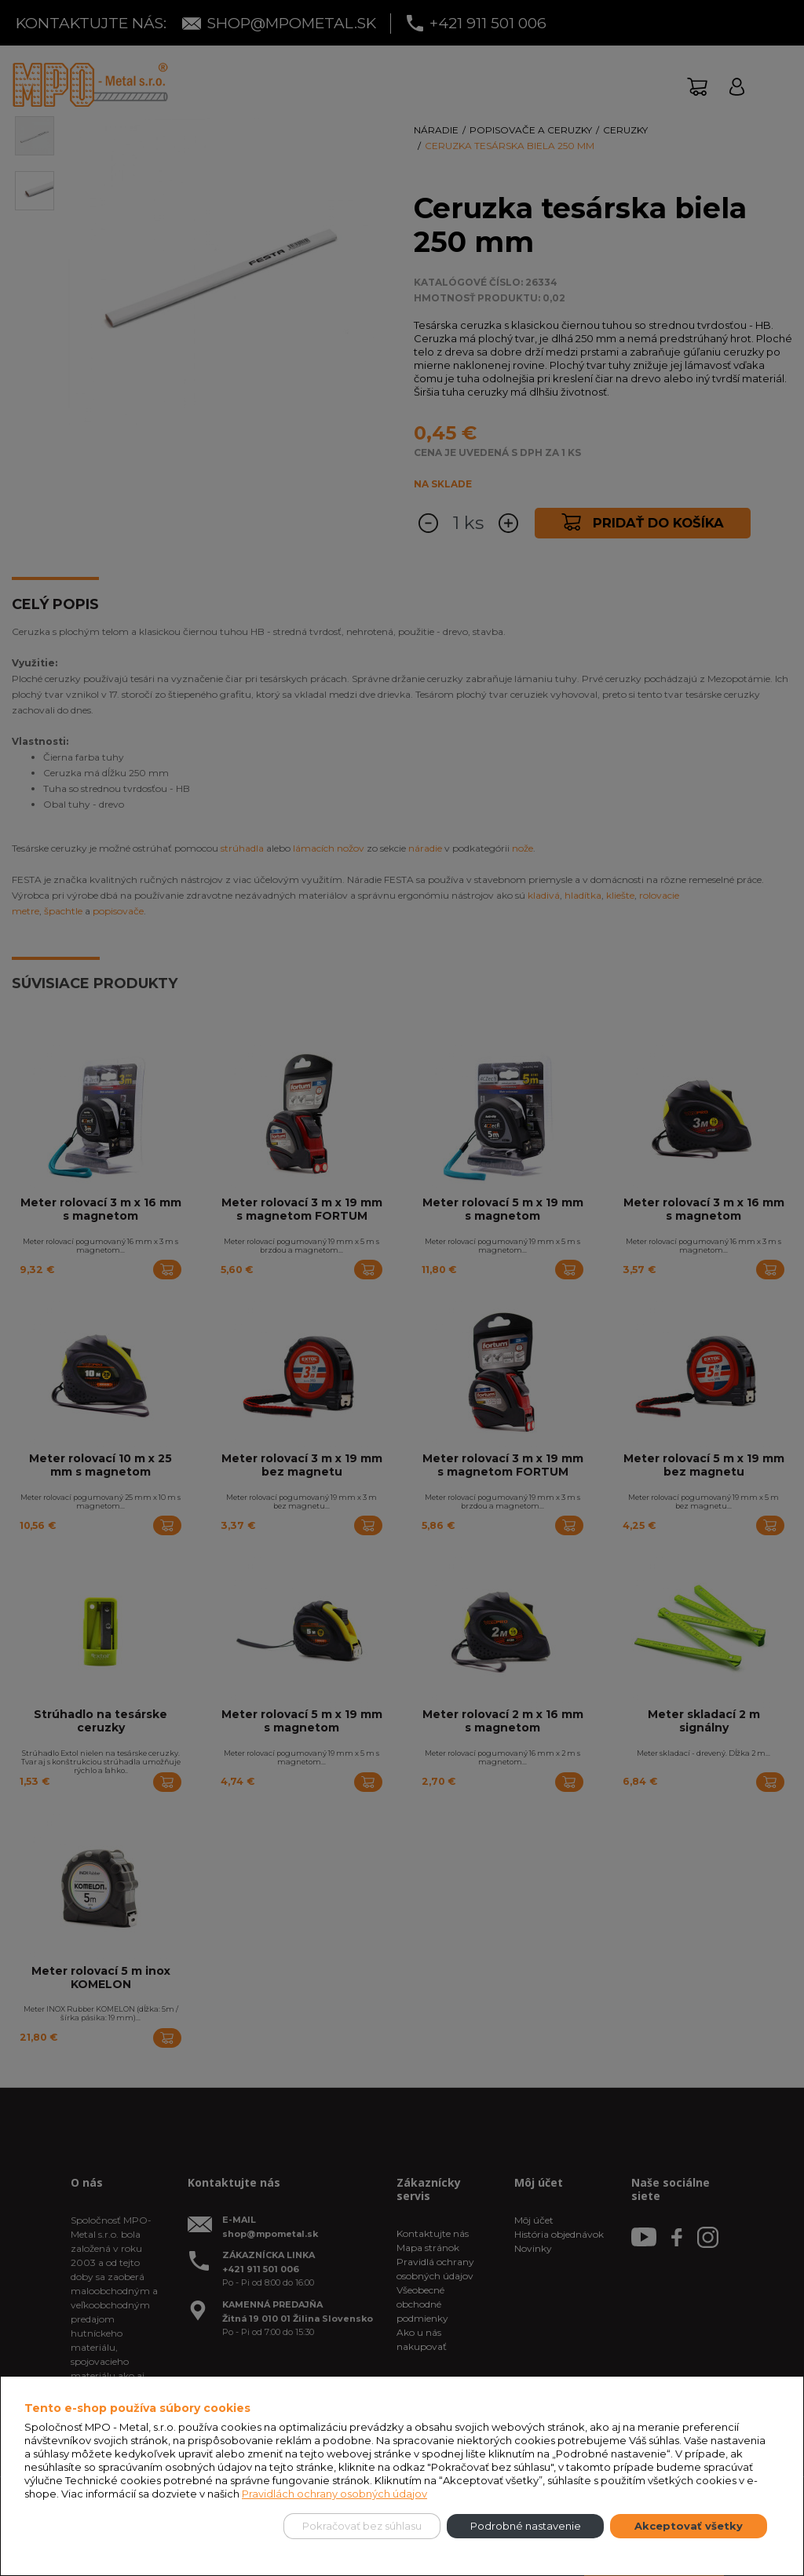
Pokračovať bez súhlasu (362, 2525)
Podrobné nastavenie (525, 2525)
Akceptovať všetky (688, 2525)
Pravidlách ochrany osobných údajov (334, 2493)
